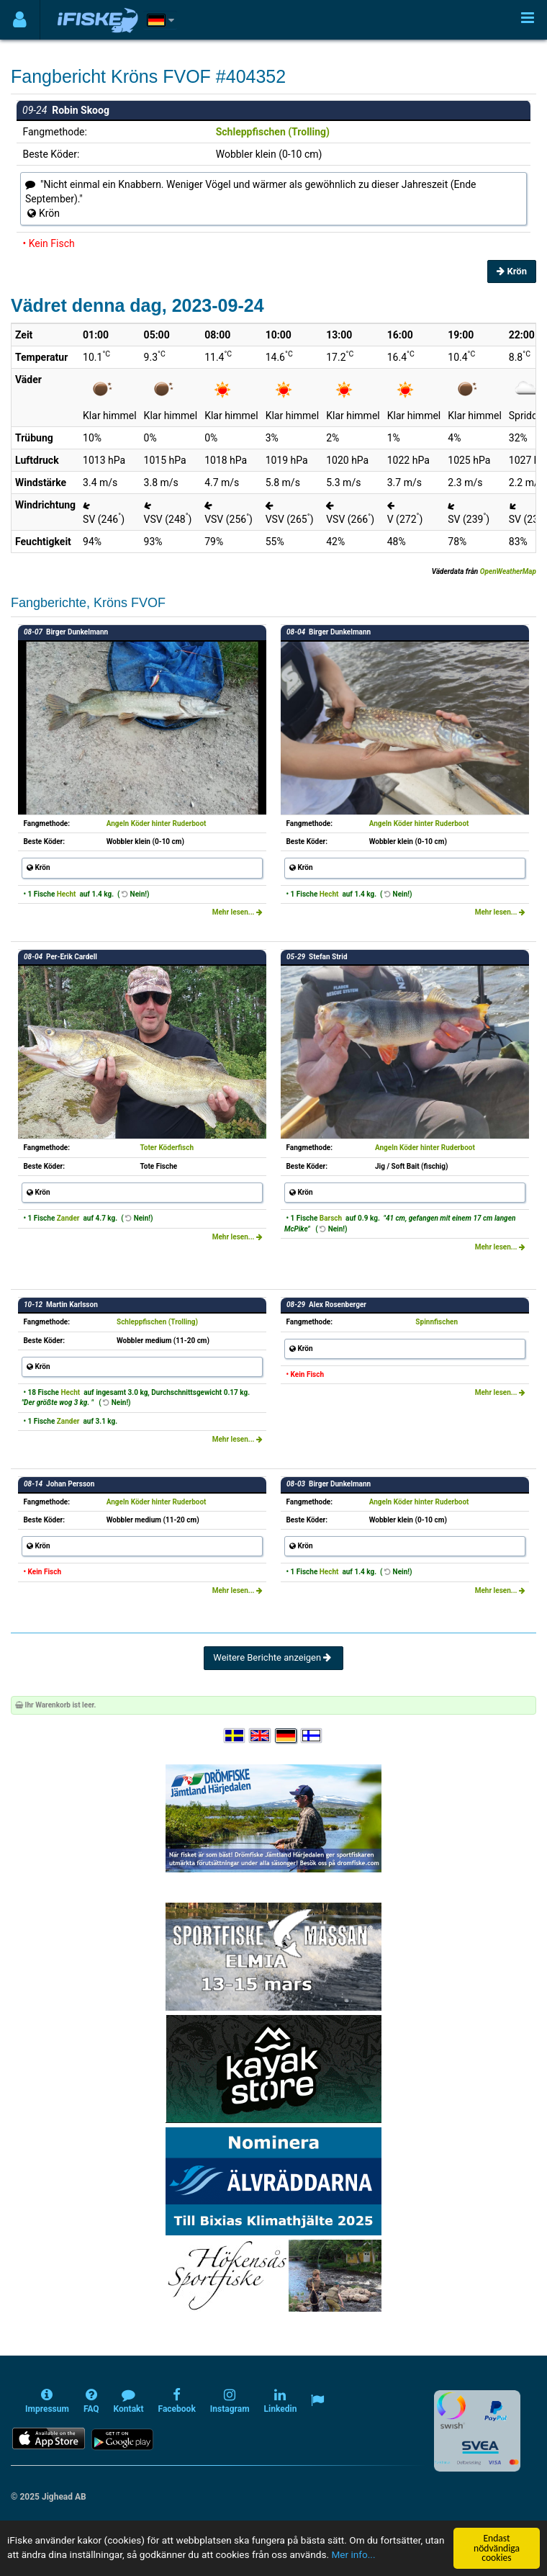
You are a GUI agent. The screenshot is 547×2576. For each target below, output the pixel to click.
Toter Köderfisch (167, 1148)
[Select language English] (261, 1736)
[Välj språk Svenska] (235, 1736)
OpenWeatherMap (508, 571)
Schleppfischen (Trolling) (273, 132)
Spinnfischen (436, 1322)
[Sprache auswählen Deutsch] (286, 1736)
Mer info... (353, 2555)
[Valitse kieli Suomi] (312, 1736)
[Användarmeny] (20, 20)
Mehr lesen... (237, 912)
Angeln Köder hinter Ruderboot (157, 823)
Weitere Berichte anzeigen (273, 1657)
